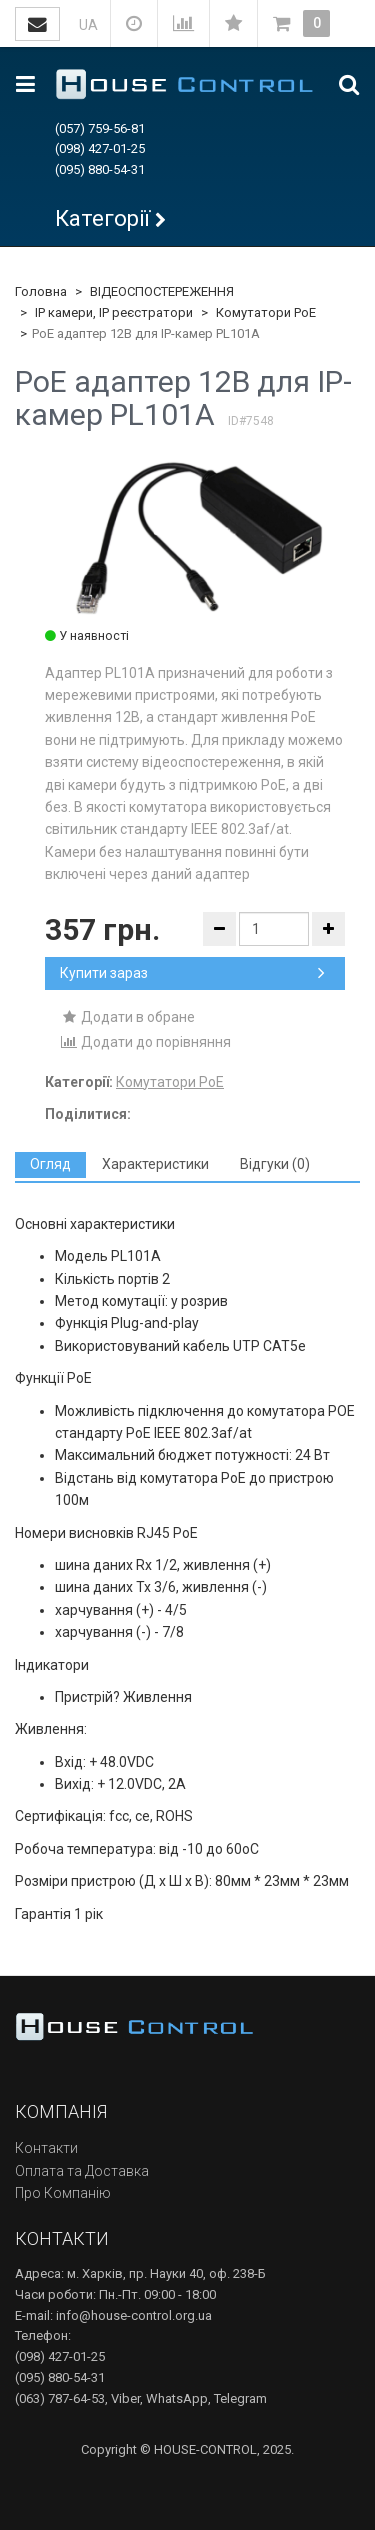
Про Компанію (63, 2193)
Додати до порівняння (145, 1042)
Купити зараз (192, 973)
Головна (41, 291)
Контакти (46, 2148)
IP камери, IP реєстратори (114, 312)
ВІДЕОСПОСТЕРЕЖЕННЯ (162, 291)
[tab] (50, 1164)
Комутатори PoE (266, 312)
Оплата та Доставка (82, 2171)
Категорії (102, 218)
